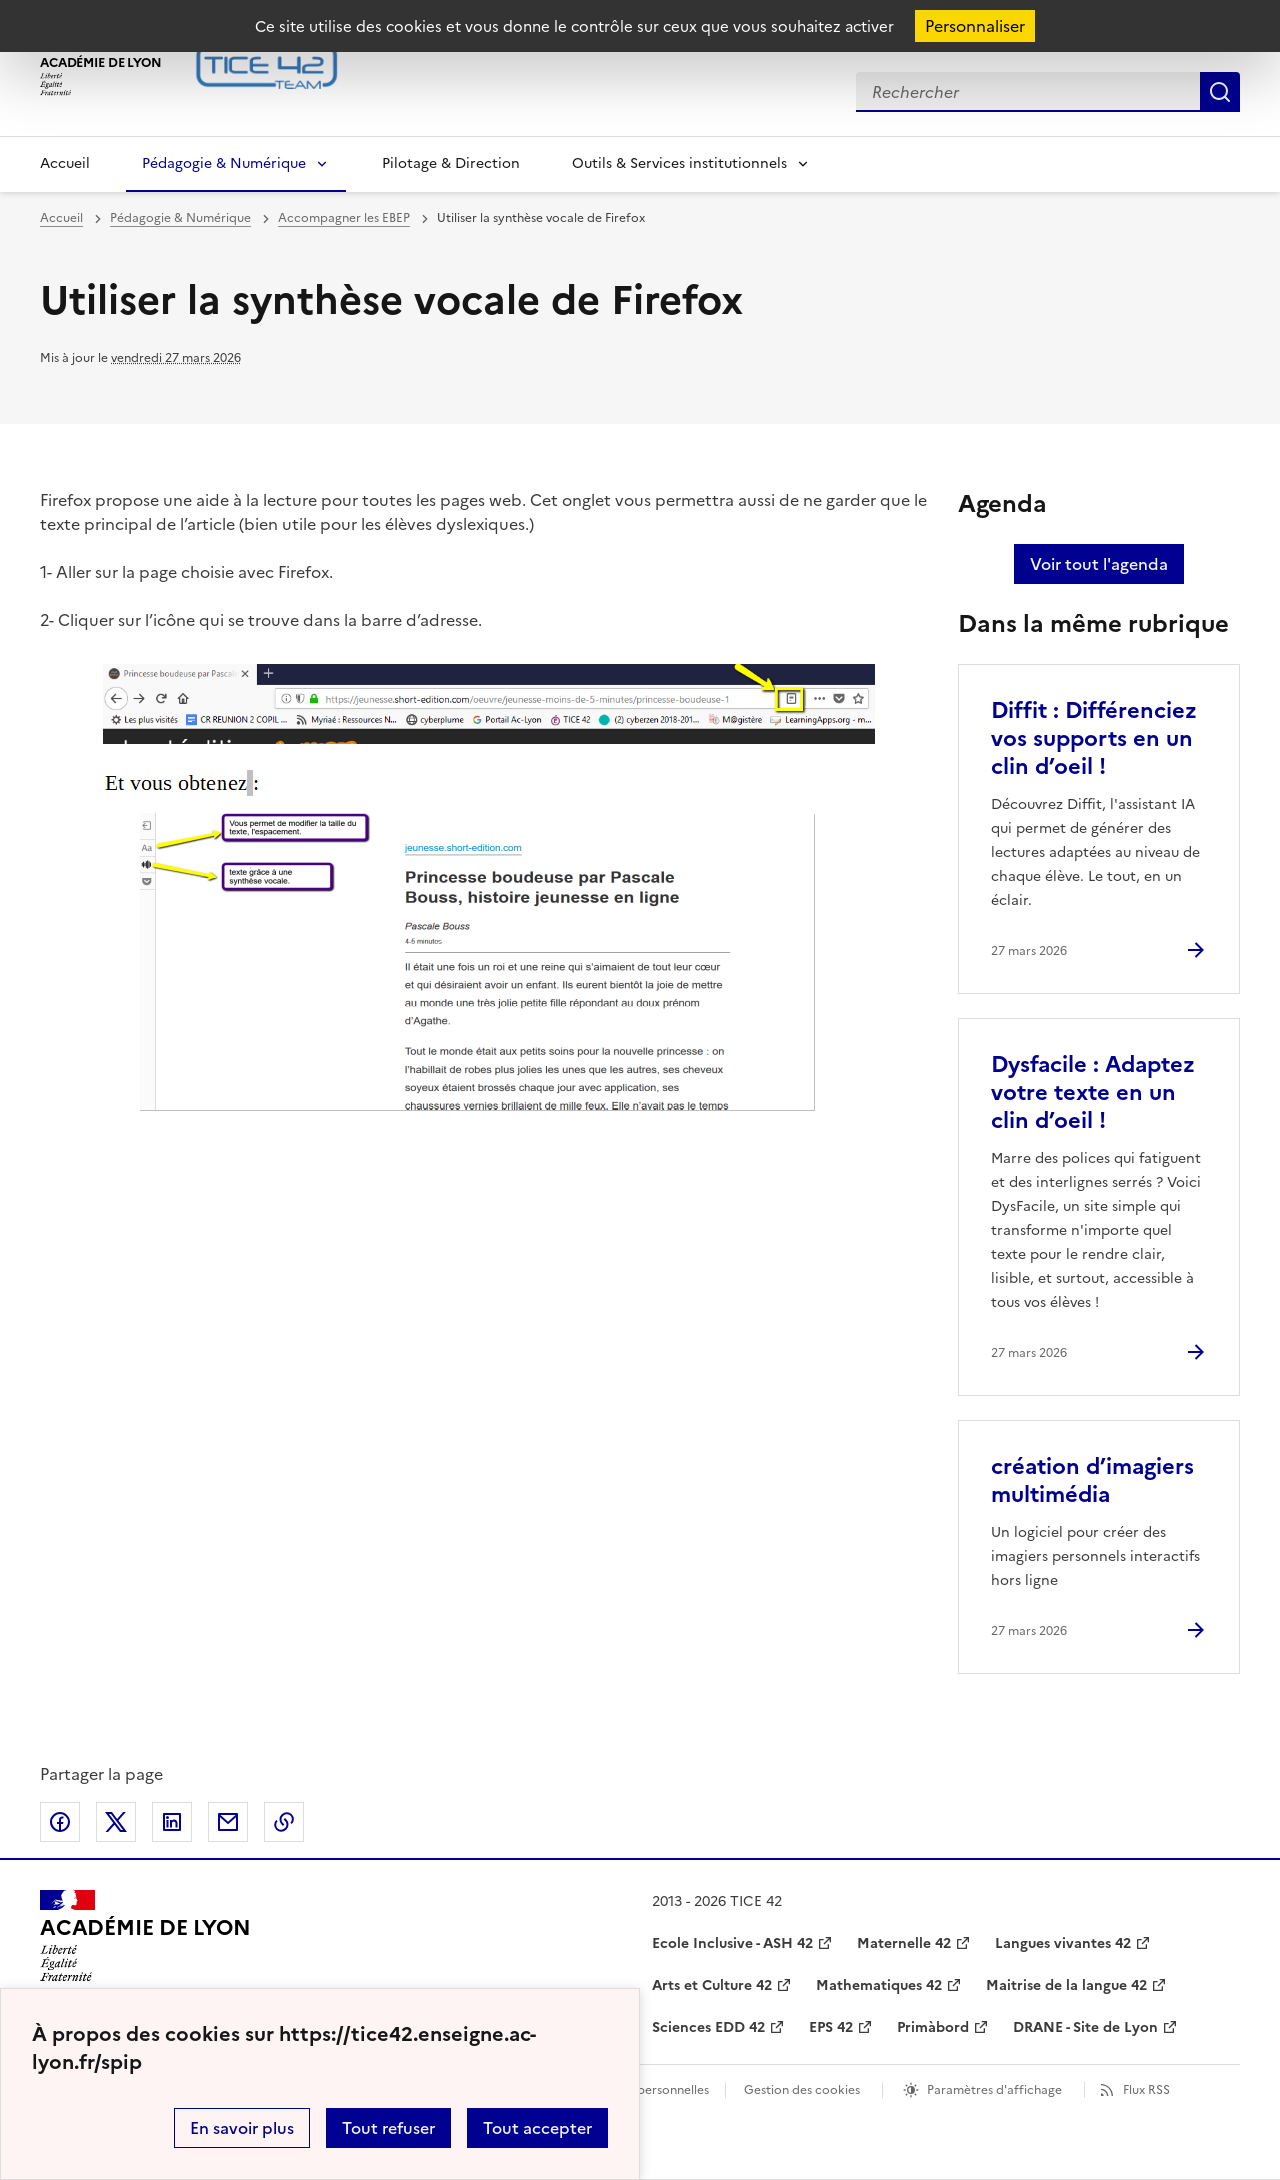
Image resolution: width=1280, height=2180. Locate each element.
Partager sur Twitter (116, 1822)
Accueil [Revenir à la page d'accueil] (65, 163)
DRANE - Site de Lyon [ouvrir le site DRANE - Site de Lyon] (1085, 2027)
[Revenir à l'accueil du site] (145, 1936)
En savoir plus (242, 2128)
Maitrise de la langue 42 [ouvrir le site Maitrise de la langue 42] (1066, 1985)
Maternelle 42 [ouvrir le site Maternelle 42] (904, 1943)
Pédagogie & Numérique (224, 163)
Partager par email (228, 1822)
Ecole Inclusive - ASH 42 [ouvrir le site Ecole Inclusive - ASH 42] (732, 1943)
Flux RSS (1146, 2090)
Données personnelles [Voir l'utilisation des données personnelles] (646, 2090)
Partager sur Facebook (60, 1822)
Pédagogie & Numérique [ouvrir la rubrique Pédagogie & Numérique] (180, 218)
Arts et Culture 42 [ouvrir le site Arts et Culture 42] (712, 1985)
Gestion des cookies (802, 2090)
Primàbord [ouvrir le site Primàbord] (933, 2027)
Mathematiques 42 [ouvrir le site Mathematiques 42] (879, 1985)
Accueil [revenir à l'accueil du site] (61, 218)
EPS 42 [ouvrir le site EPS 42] (831, 2027)
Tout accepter (537, 2128)
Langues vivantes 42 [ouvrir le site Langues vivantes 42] (1063, 1943)
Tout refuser (388, 2128)
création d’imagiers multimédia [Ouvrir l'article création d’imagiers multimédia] (1092, 1480)
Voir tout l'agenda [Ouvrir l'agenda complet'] (1099, 564)
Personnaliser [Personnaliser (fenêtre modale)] (975, 26)
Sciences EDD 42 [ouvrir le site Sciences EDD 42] (708, 2027)
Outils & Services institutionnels (679, 163)
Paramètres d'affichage (994, 2090)
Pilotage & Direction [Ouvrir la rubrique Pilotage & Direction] (451, 163)
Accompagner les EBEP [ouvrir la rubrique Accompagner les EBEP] (344, 218)
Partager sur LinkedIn (172, 1822)
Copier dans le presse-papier (284, 1822)
